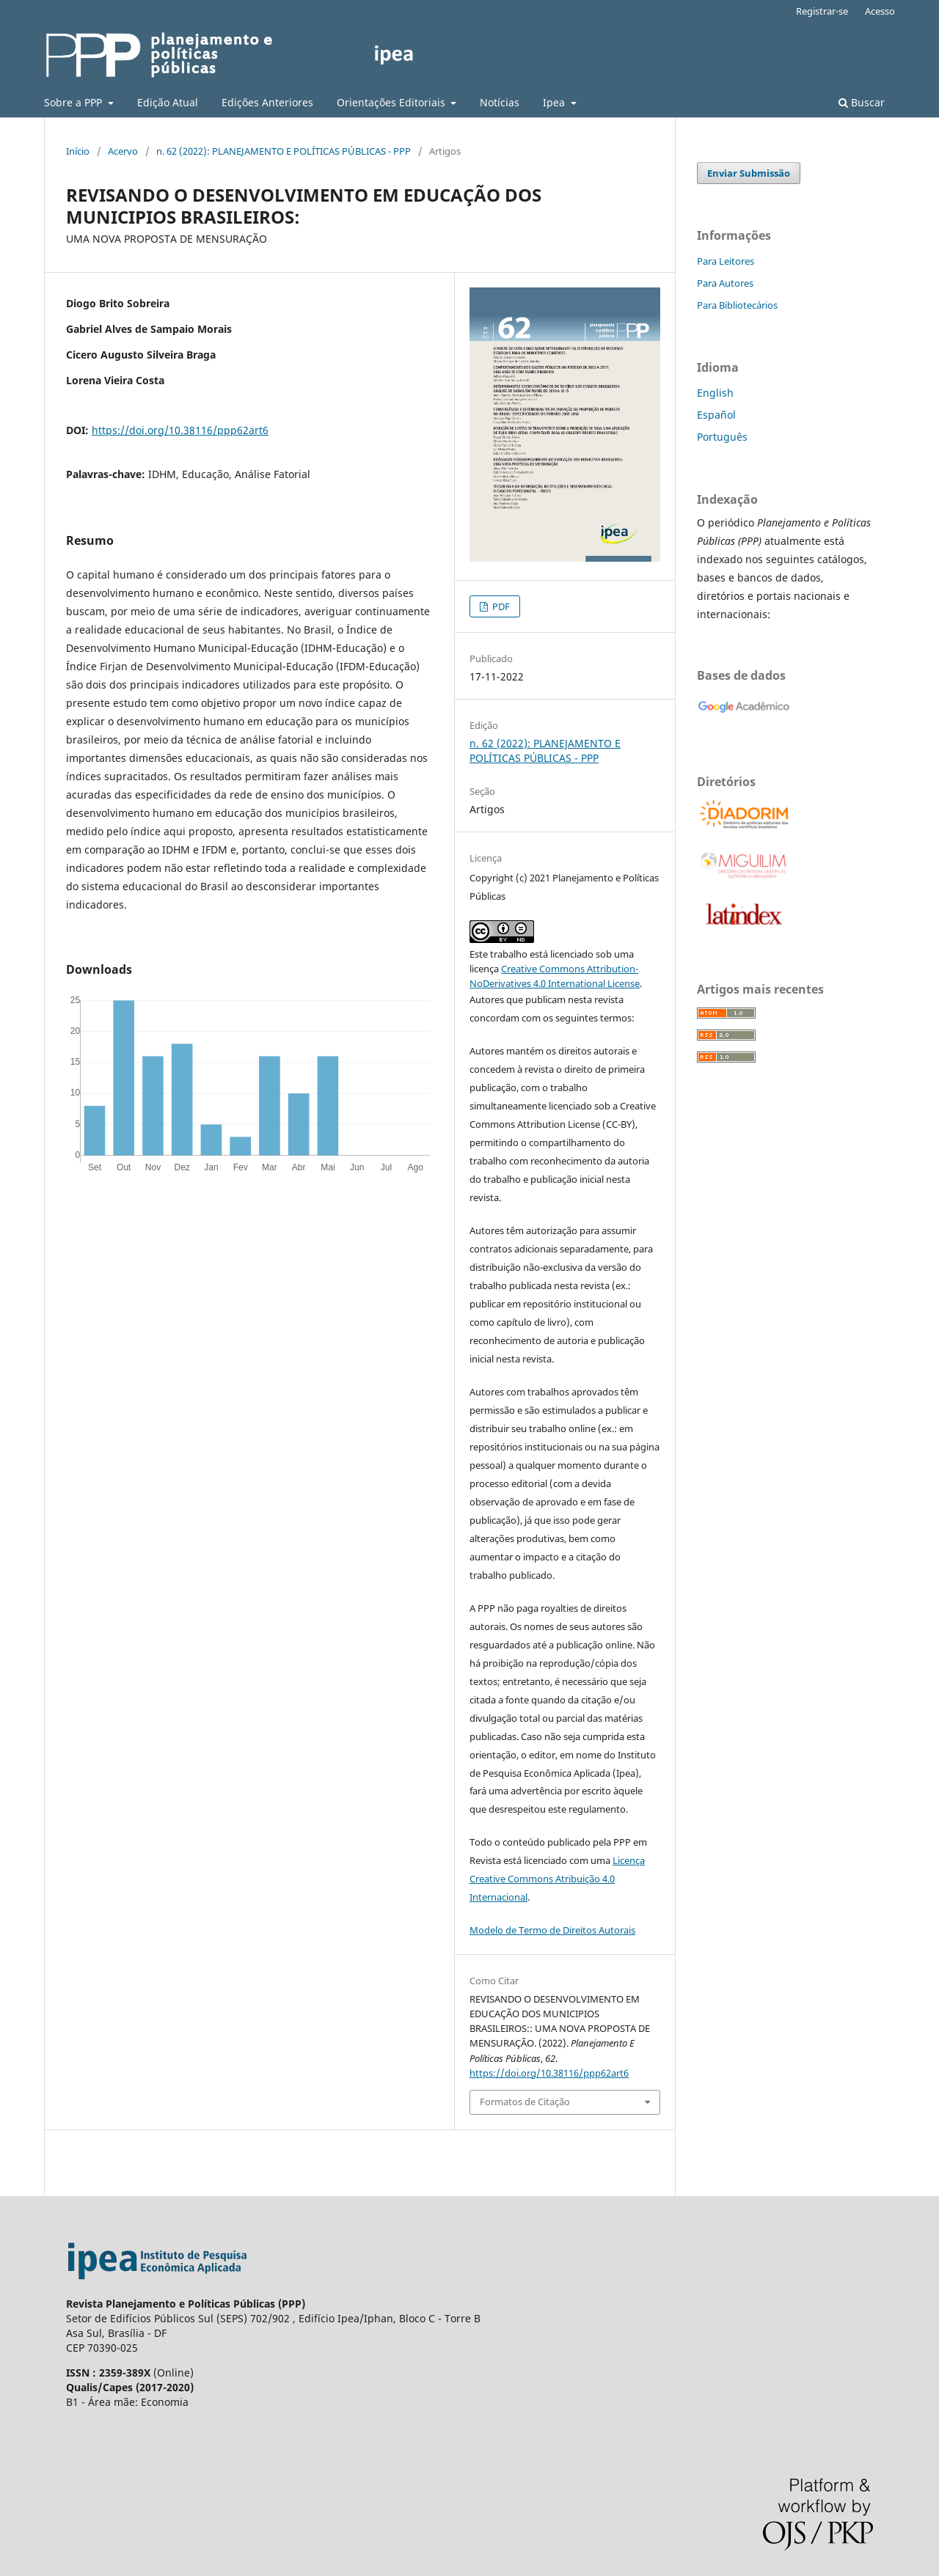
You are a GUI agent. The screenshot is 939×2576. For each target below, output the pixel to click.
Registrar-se (822, 11)
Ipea (555, 102)
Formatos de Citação (525, 2101)
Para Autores (725, 283)
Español (716, 415)
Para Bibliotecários (737, 305)
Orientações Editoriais (392, 102)
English (715, 393)
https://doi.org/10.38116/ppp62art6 (180, 430)
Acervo (123, 151)
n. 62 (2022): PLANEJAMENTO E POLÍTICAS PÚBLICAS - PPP (283, 151)
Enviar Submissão (748, 173)
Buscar (861, 102)
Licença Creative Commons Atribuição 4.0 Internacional (557, 1879)
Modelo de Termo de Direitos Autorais (552, 1930)
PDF (500, 606)
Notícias (499, 102)
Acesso (880, 11)
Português (722, 437)
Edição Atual (167, 102)
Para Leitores (725, 261)
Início (77, 151)
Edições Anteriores (267, 102)
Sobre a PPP (74, 102)
